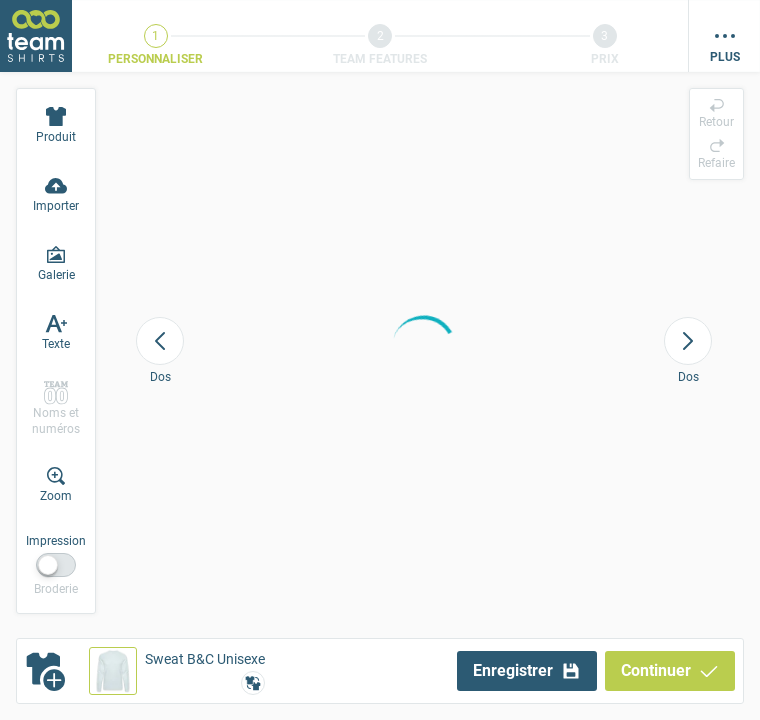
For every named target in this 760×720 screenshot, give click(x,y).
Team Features (380, 59)
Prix (605, 59)
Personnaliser (155, 59)
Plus (725, 57)
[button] (177, 671)
